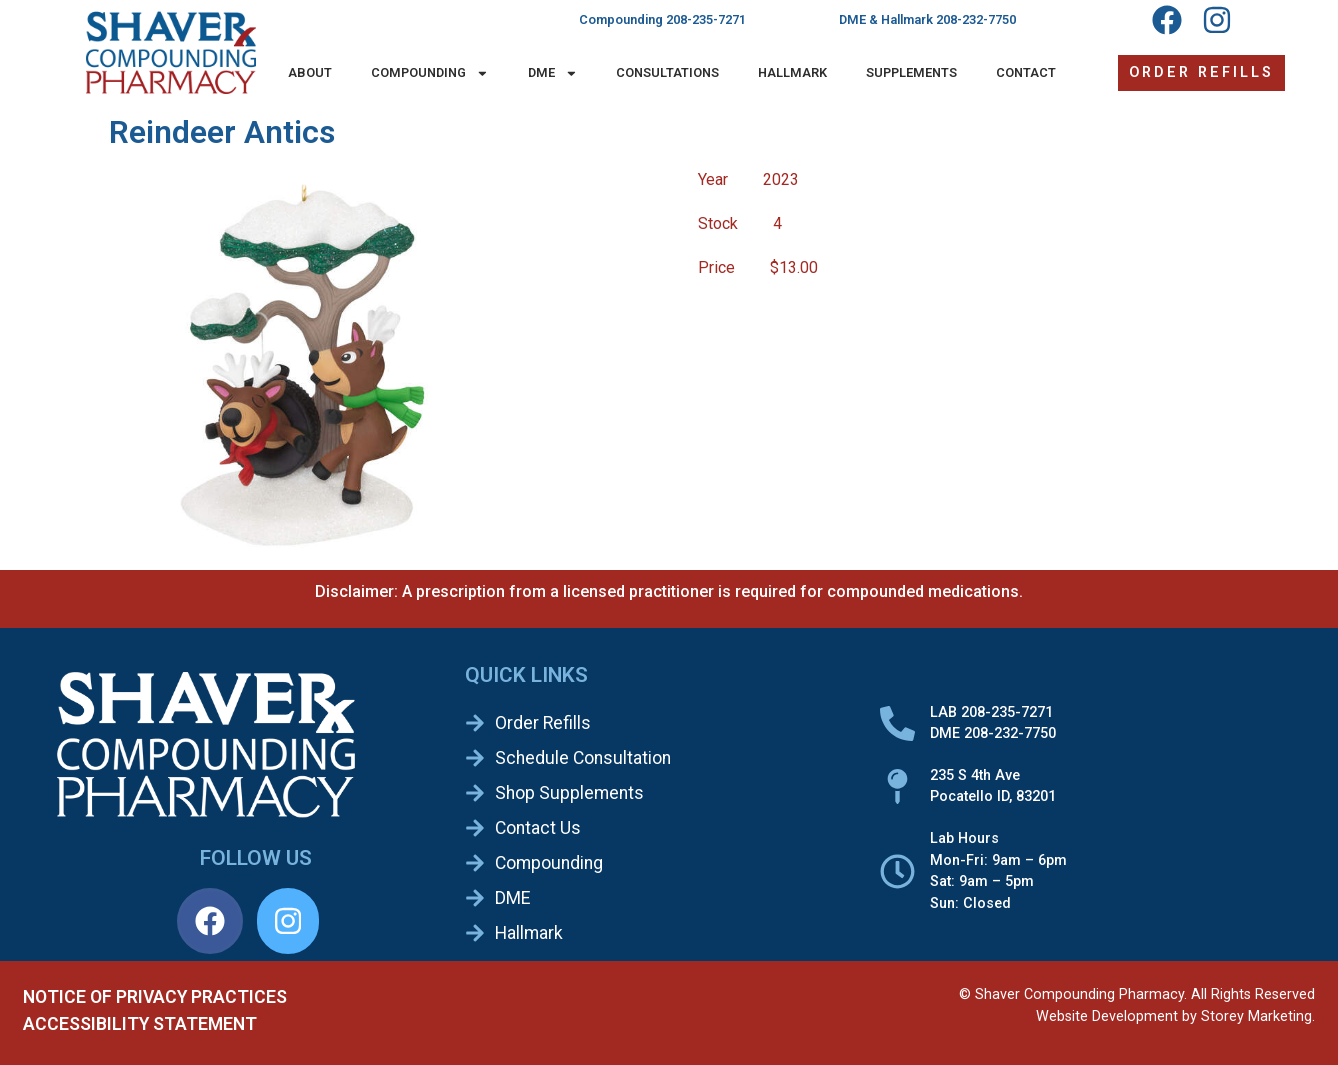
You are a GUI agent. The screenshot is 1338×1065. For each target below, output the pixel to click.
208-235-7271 (706, 19)
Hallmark (792, 72)
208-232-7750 (976, 19)
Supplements (911, 72)
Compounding (430, 73)
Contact (1026, 72)
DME (553, 73)
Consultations (667, 72)
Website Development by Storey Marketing (1174, 1016)
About (310, 72)
